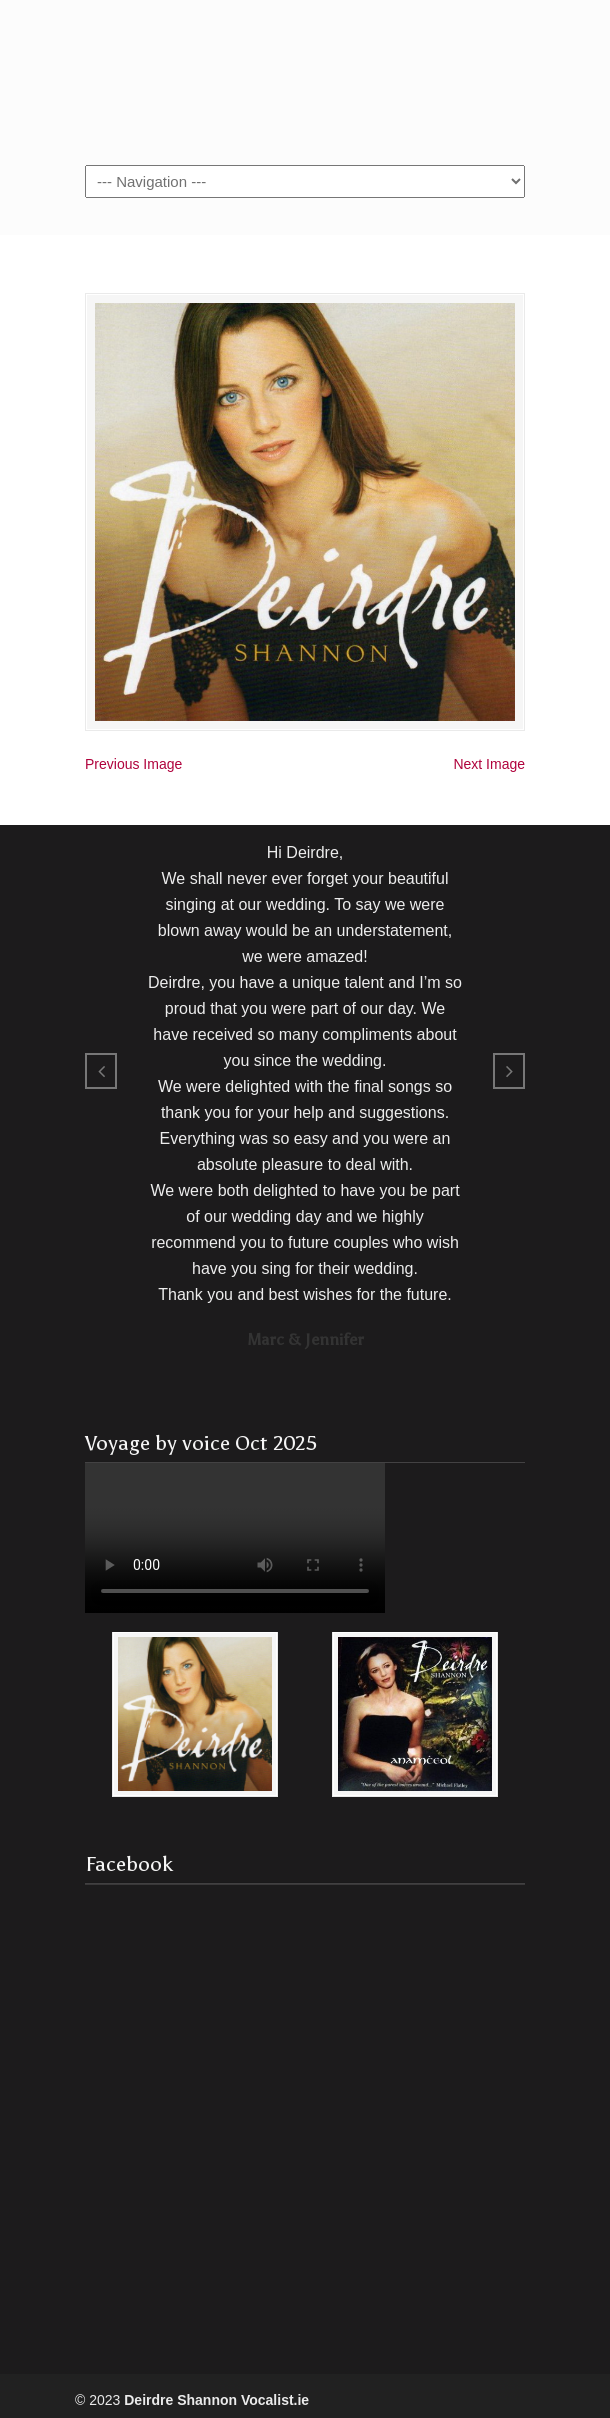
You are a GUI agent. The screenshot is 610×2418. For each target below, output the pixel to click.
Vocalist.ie (305, 81)
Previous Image (133, 764)
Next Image (489, 764)
